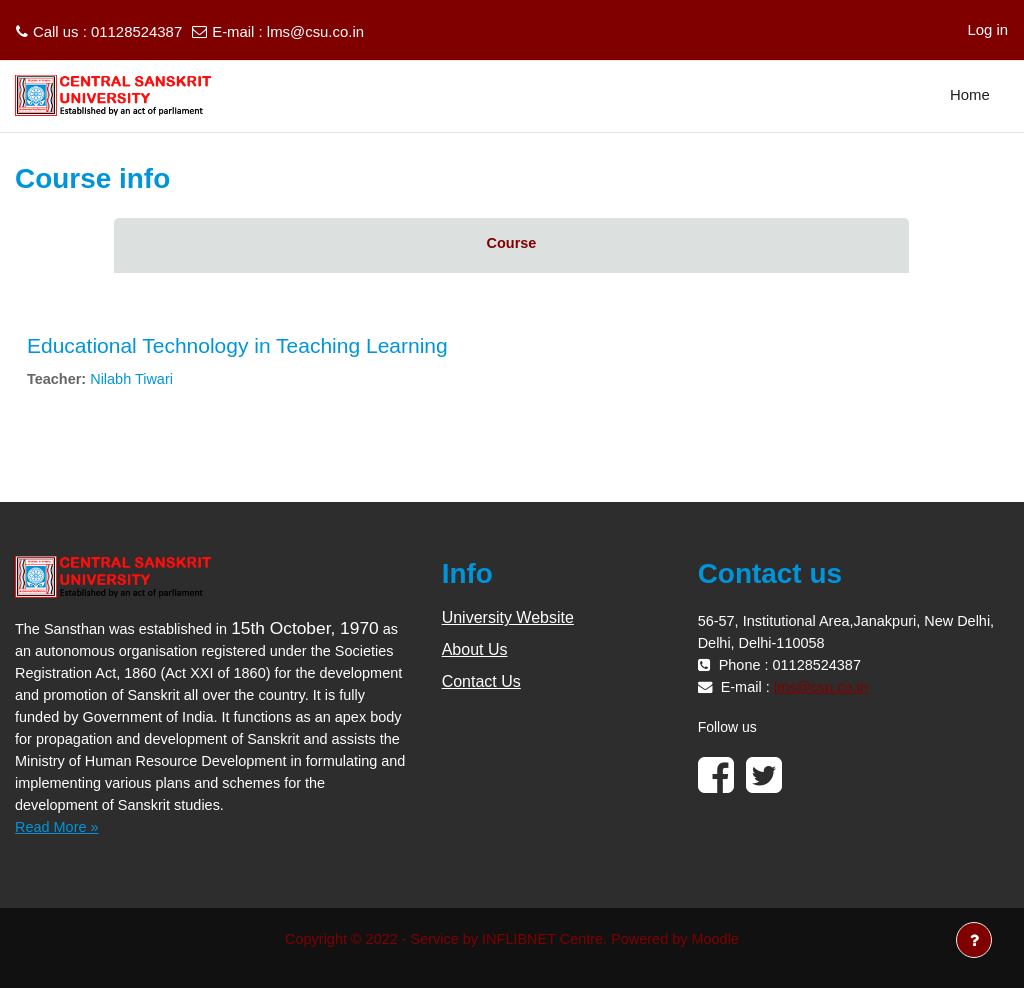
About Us (475, 651)
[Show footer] (974, 940)
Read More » (58, 827)
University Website (508, 619)
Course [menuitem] (511, 243)
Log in (987, 29)
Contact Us (481, 683)
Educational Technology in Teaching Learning (237, 345)
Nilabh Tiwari (134, 379)
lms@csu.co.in (315, 31)
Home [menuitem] (970, 94)
